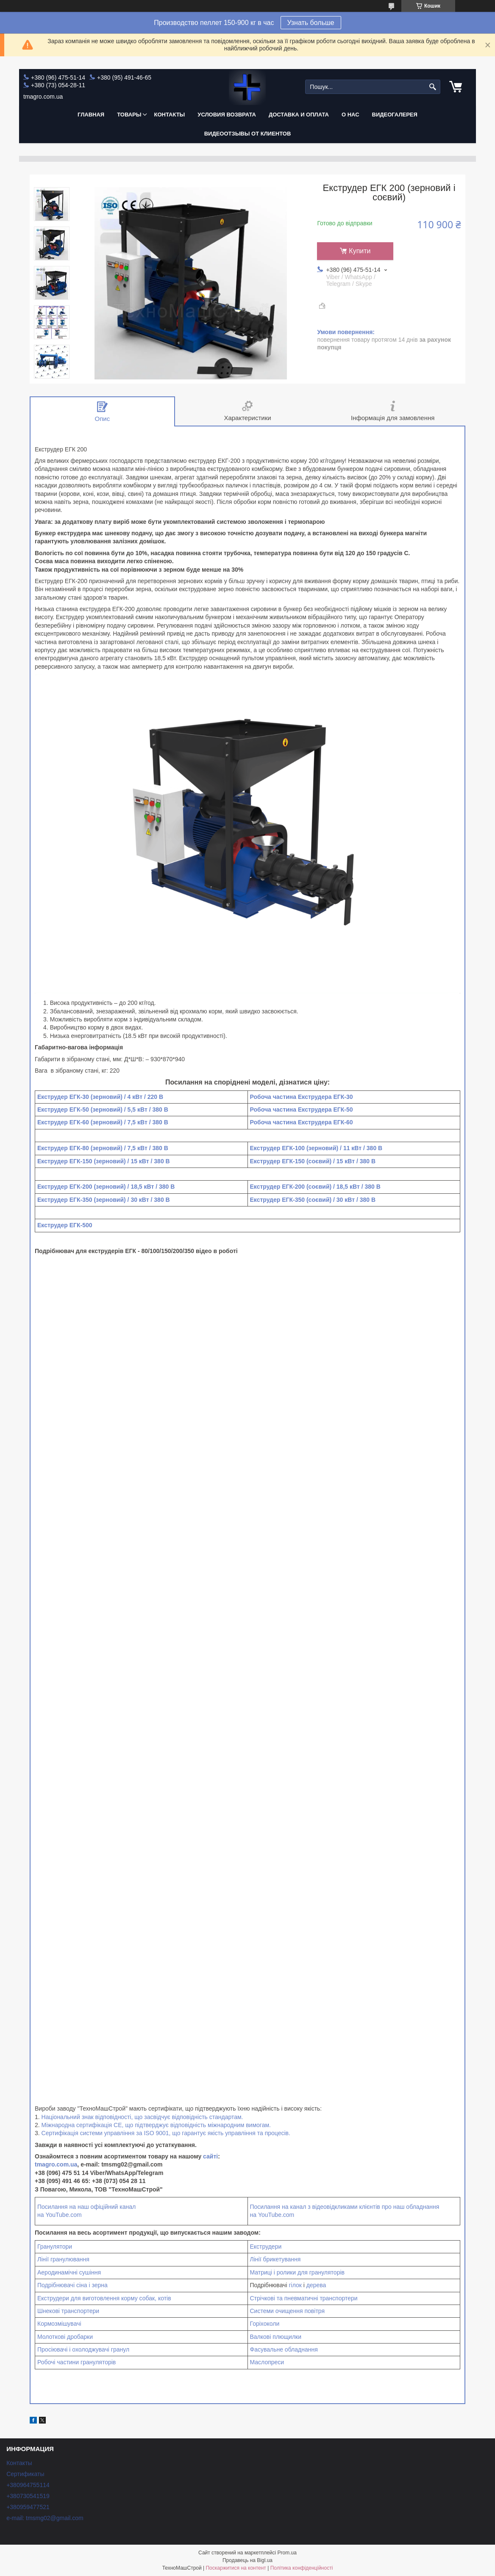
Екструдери (266, 2246)
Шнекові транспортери (68, 2311)
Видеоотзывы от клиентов (247, 133)
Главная (91, 114)
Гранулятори (54, 2246)
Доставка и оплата (299, 114)
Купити (359, 251)
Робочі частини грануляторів (76, 2362)
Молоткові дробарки (65, 2336)
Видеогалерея (394, 114)
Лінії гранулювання (63, 2259)
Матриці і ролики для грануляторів (297, 2272)
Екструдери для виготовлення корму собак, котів (104, 2298)
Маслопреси (267, 2362)
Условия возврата (226, 114)
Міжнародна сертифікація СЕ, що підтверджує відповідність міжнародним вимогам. (156, 2125)
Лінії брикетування (275, 2259)
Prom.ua (287, 2553)
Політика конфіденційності (301, 2568)
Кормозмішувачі (59, 2323)
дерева (316, 2285)
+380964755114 (28, 2485)
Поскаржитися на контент (236, 2568)
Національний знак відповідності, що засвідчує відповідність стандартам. (142, 2117)
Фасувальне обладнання (284, 2349)
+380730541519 (28, 2496)
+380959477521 (28, 2507)
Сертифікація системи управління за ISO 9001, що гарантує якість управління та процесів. (166, 2133)
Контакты (169, 114)
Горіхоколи (265, 2323)
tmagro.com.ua (56, 2164)
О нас (350, 114)
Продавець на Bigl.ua (247, 2560)
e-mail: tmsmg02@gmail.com (44, 2518)
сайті (210, 2156)
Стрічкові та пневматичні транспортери (304, 2298)
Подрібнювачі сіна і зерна (72, 2285)
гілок (295, 2285)
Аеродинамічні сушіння (69, 2272)
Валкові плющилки (276, 2336)
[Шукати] (432, 87)
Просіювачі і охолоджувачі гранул (83, 2349)
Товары (129, 114)
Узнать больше (310, 22)
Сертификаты (25, 2474)
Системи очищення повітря (287, 2311)
